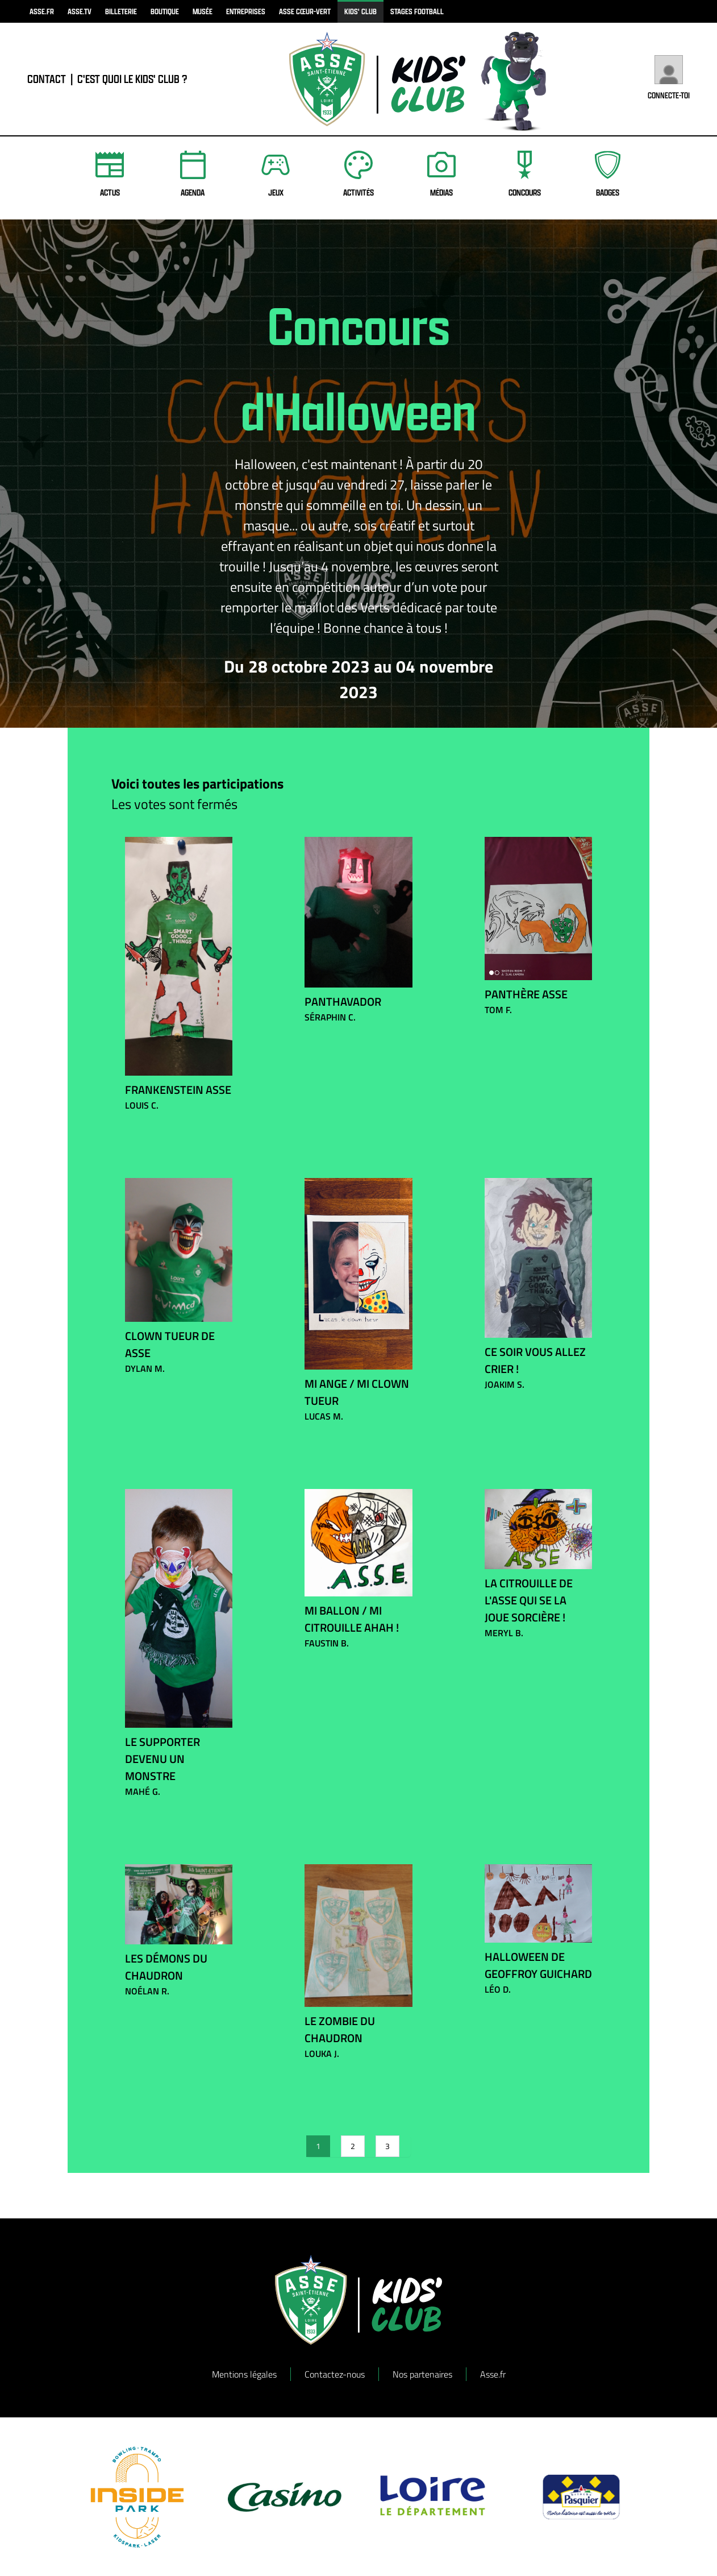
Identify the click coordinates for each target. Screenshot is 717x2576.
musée (202, 11)
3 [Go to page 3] (387, 2146)
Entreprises (245, 11)
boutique (165, 11)
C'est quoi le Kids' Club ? (132, 78)
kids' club (360, 11)
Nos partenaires (422, 2374)
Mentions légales (244, 2374)
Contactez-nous (335, 2374)
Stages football (417, 11)
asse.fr (42, 11)
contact (46, 78)
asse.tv (79, 11)
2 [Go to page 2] (353, 2146)
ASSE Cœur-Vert (305, 11)
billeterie (121, 11)
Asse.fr (493, 2374)
